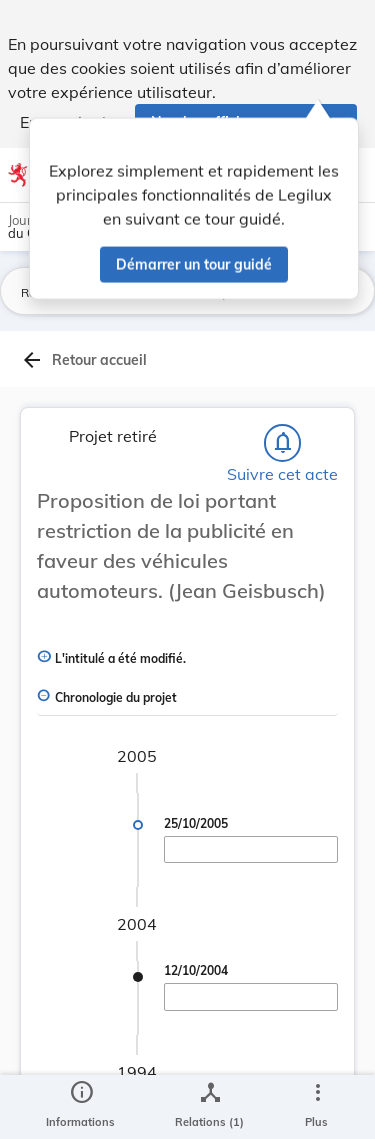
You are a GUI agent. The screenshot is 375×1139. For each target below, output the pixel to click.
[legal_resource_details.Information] (80, 1107)
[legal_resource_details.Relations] (209, 1107)
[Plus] (317, 1107)
